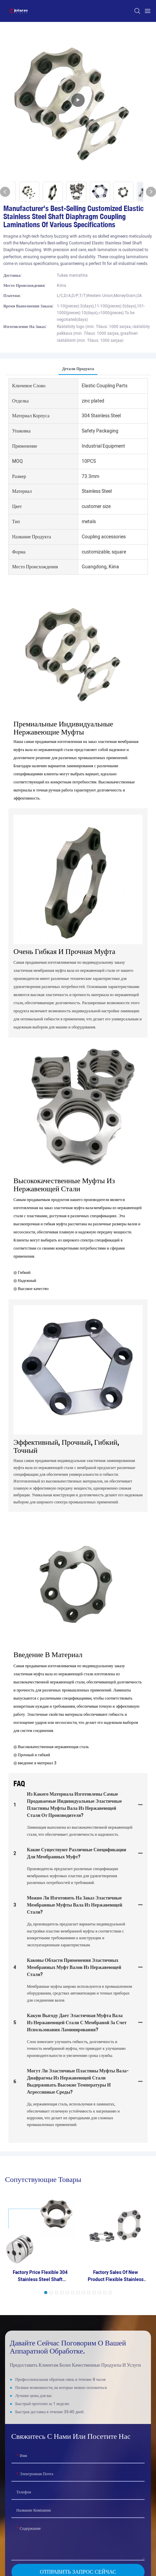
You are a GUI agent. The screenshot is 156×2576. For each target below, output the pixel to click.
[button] (45, 2292)
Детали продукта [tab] (78, 369)
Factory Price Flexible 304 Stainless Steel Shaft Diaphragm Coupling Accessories (40, 2276)
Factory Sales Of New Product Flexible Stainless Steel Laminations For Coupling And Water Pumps (116, 2276)
